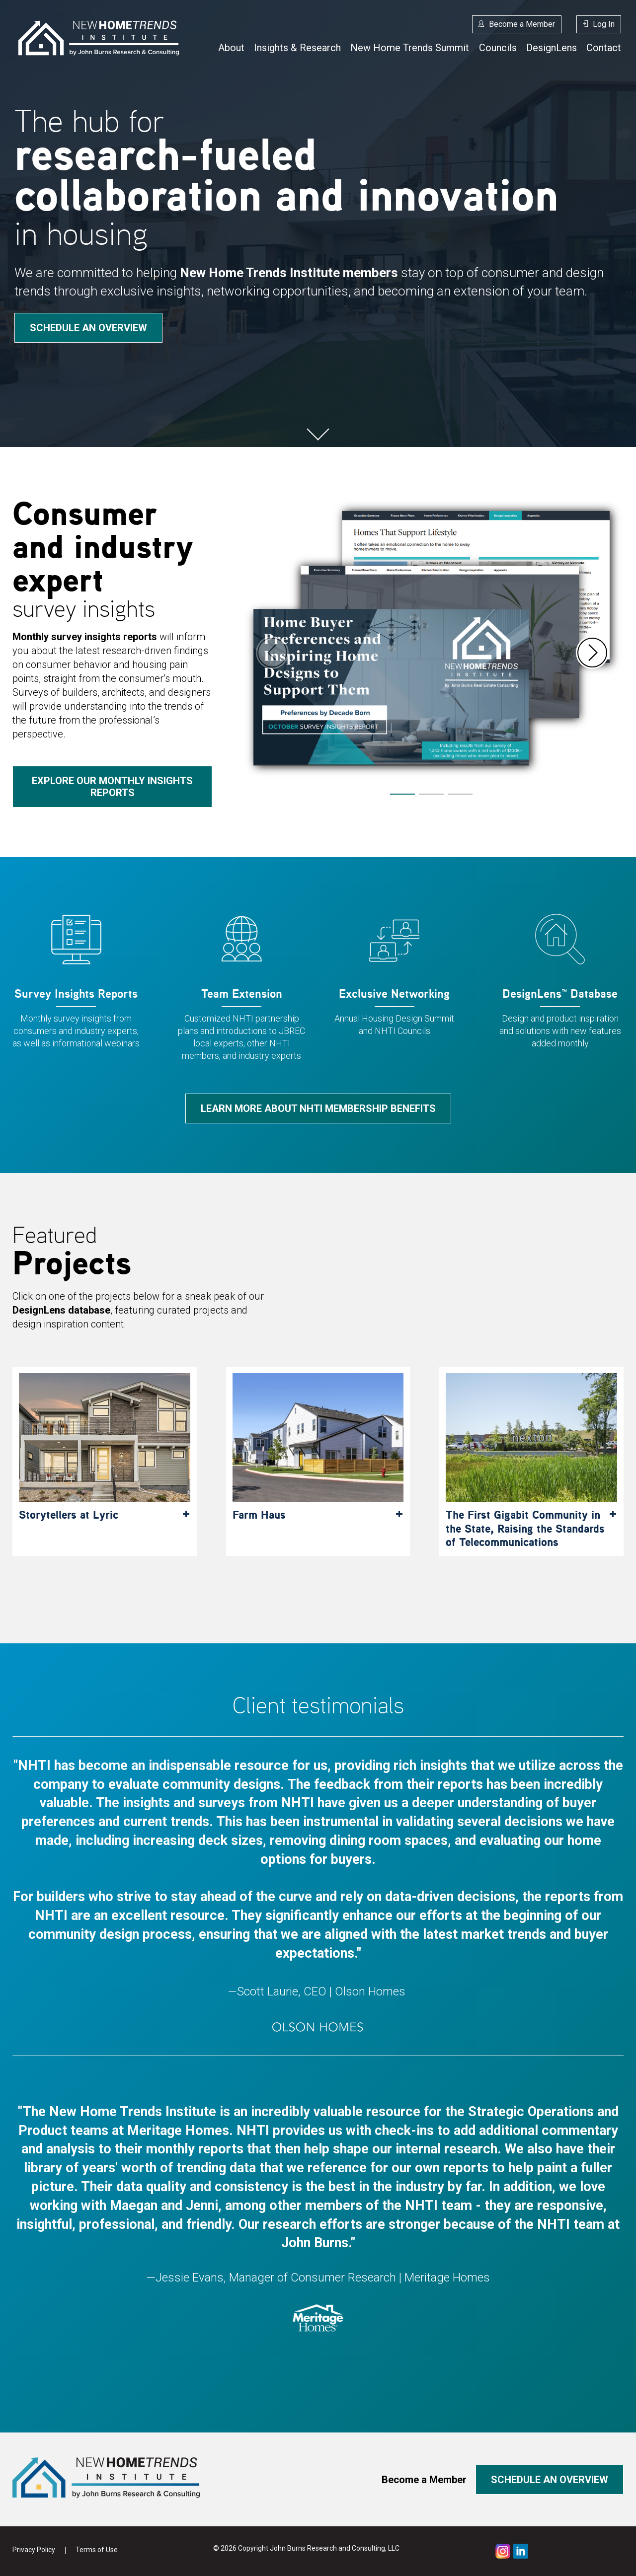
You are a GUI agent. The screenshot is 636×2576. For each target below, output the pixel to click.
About (231, 48)
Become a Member (522, 24)
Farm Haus (259, 1515)
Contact (603, 48)
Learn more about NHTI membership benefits (318, 1108)
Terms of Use (97, 2550)
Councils (498, 48)
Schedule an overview (88, 328)
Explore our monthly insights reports (112, 787)
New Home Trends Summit (409, 48)
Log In (604, 24)
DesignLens (551, 48)
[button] (592, 652)
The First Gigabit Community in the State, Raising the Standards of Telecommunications (525, 1528)
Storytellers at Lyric (68, 1515)
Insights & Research (297, 48)
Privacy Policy (33, 2550)
